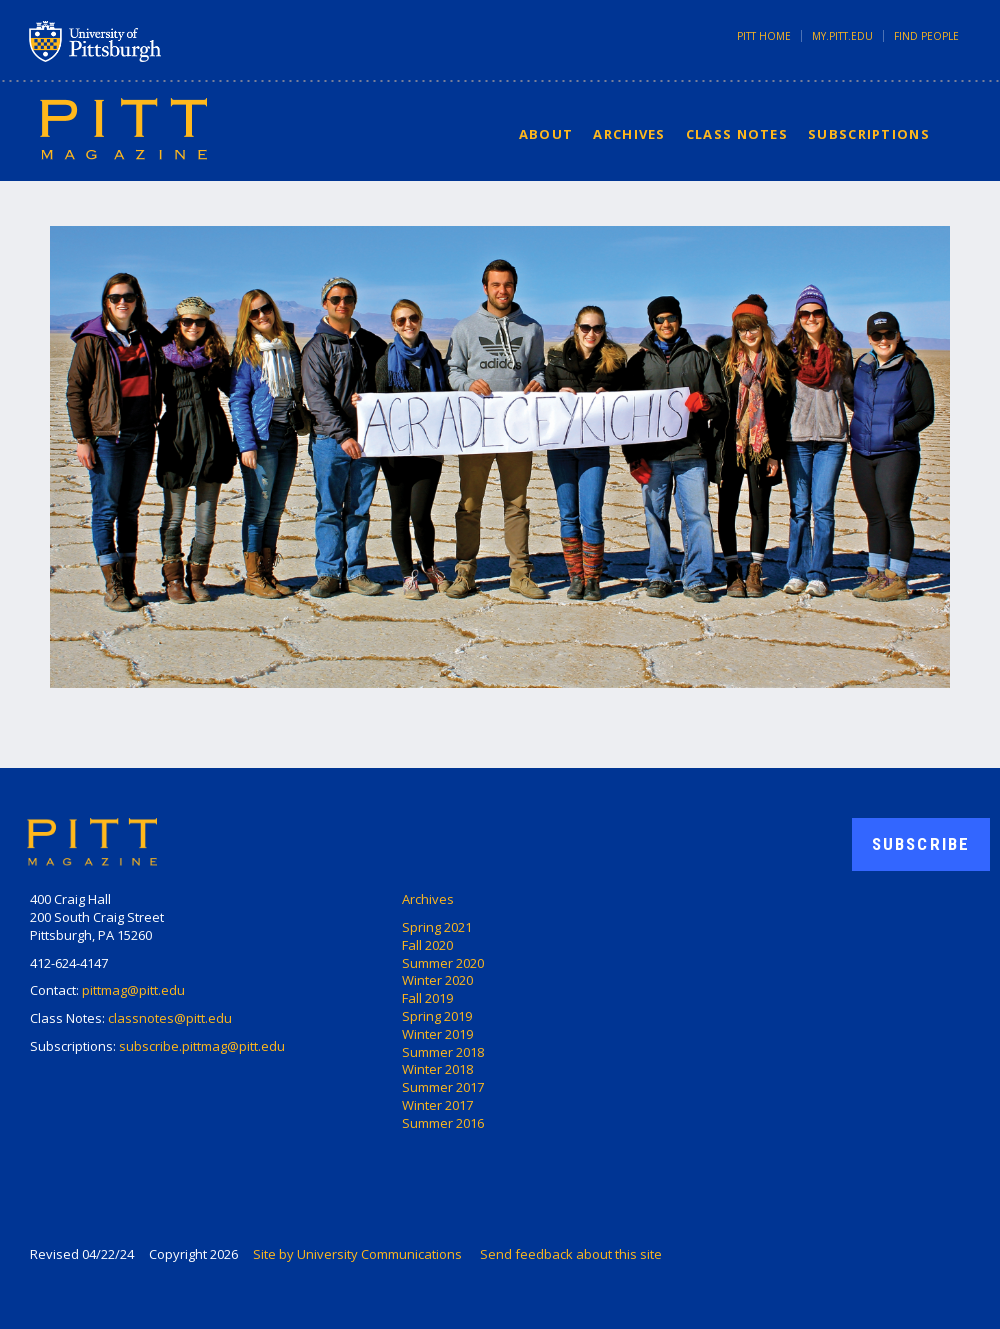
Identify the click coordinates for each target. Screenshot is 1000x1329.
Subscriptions (869, 134)
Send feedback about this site (571, 1254)
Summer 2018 (443, 1052)
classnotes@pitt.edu (170, 1018)
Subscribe (921, 844)
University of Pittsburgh (174, 41)
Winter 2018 (437, 1069)
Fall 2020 (427, 945)
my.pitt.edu (842, 36)
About (546, 134)
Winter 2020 (437, 980)
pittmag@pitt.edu (133, 990)
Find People (926, 36)
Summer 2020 (443, 963)
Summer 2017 (443, 1087)
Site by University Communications (357, 1254)
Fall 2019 (427, 998)
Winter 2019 (437, 1034)
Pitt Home (764, 36)
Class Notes (737, 134)
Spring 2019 (437, 1016)
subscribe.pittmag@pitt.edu (202, 1046)
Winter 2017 (437, 1105)
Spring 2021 (437, 927)
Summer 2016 (443, 1123)
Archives (629, 134)
